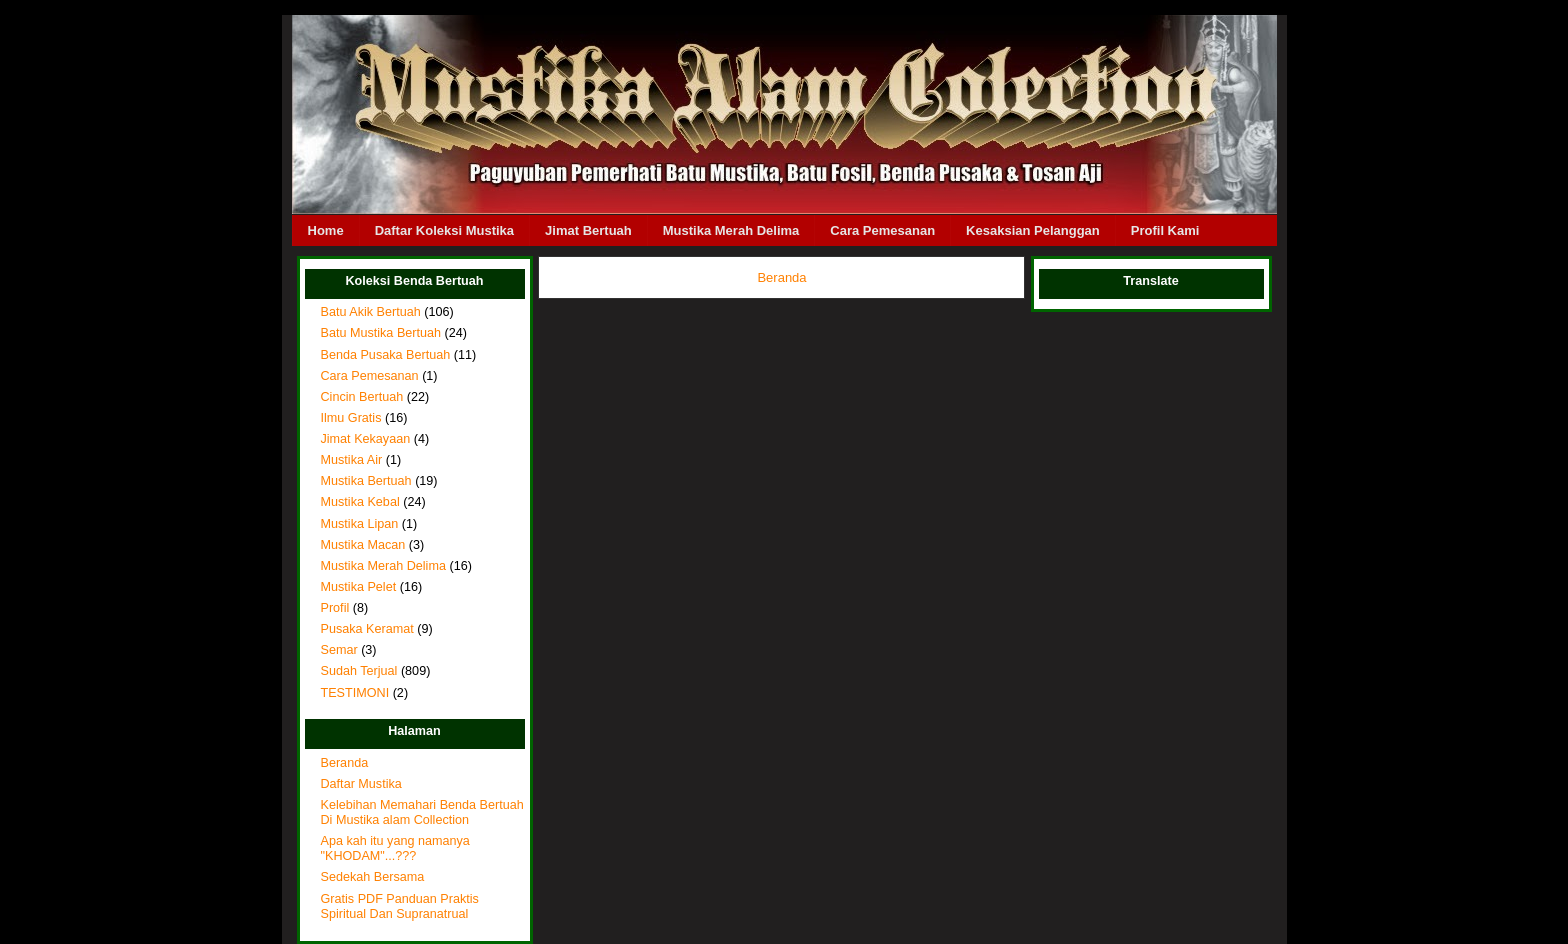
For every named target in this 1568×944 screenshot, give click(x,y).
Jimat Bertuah (588, 230)
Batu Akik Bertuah (371, 312)
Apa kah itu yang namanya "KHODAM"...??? (395, 848)
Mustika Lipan (360, 524)
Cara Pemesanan (882, 230)
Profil (335, 608)
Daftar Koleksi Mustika (444, 230)
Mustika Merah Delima (731, 230)
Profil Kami (1165, 230)
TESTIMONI (355, 693)
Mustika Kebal (360, 502)
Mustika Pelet (359, 587)
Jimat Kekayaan (366, 439)
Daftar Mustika (361, 784)
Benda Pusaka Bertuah (386, 355)
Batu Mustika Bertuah (381, 333)
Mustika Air (352, 460)
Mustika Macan (363, 545)
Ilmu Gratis (351, 418)
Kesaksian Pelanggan (1033, 230)
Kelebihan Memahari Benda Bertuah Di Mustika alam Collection (422, 812)
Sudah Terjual (359, 671)
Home (326, 230)
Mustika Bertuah (366, 481)
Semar (339, 650)
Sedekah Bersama (373, 877)
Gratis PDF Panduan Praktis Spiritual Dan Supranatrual (400, 906)
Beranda (345, 763)
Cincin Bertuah (362, 397)
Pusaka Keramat (367, 629)
